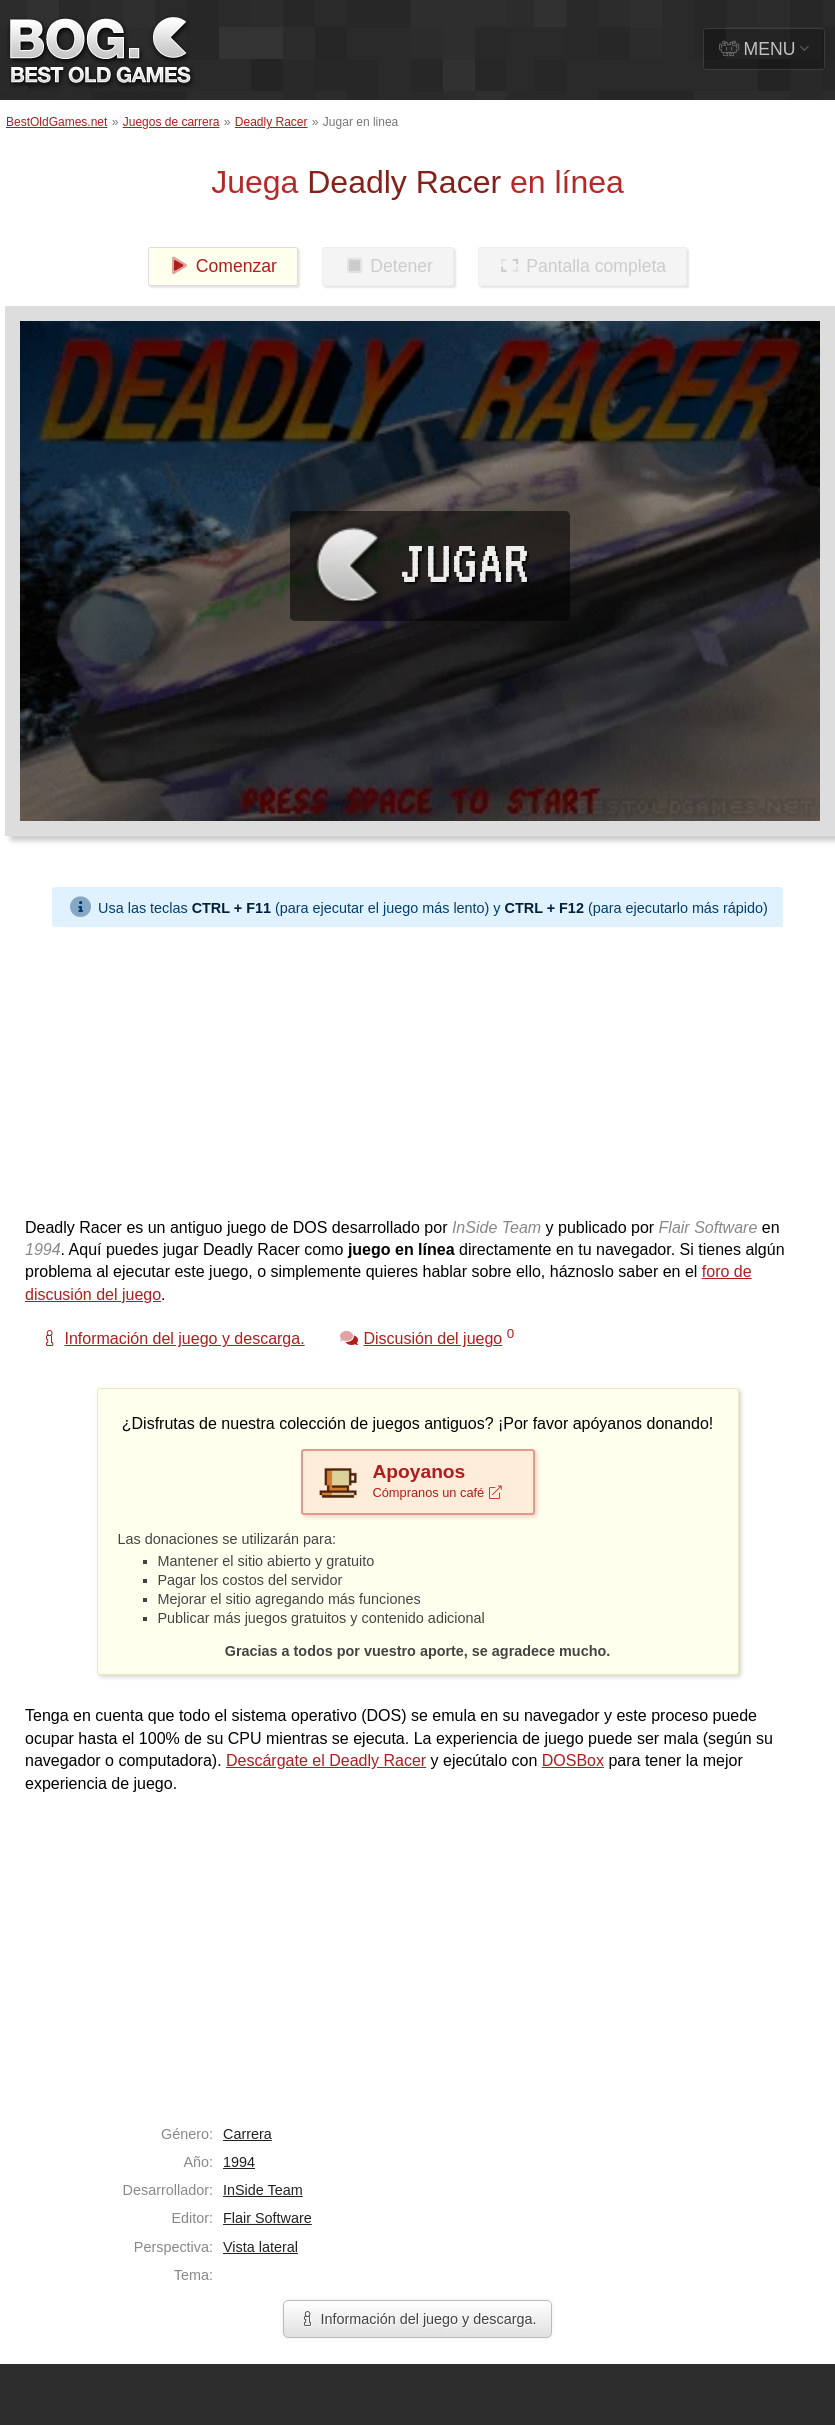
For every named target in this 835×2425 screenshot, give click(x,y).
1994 (239, 2162)
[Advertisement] (322, 1067)
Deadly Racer (271, 122)
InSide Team (263, 2190)
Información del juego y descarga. (418, 2319)
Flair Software (267, 2218)
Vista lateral (260, 2247)
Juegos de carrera (171, 122)
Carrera (247, 2134)
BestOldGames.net (56, 122)
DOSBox (573, 1760)
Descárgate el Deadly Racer (326, 1760)
